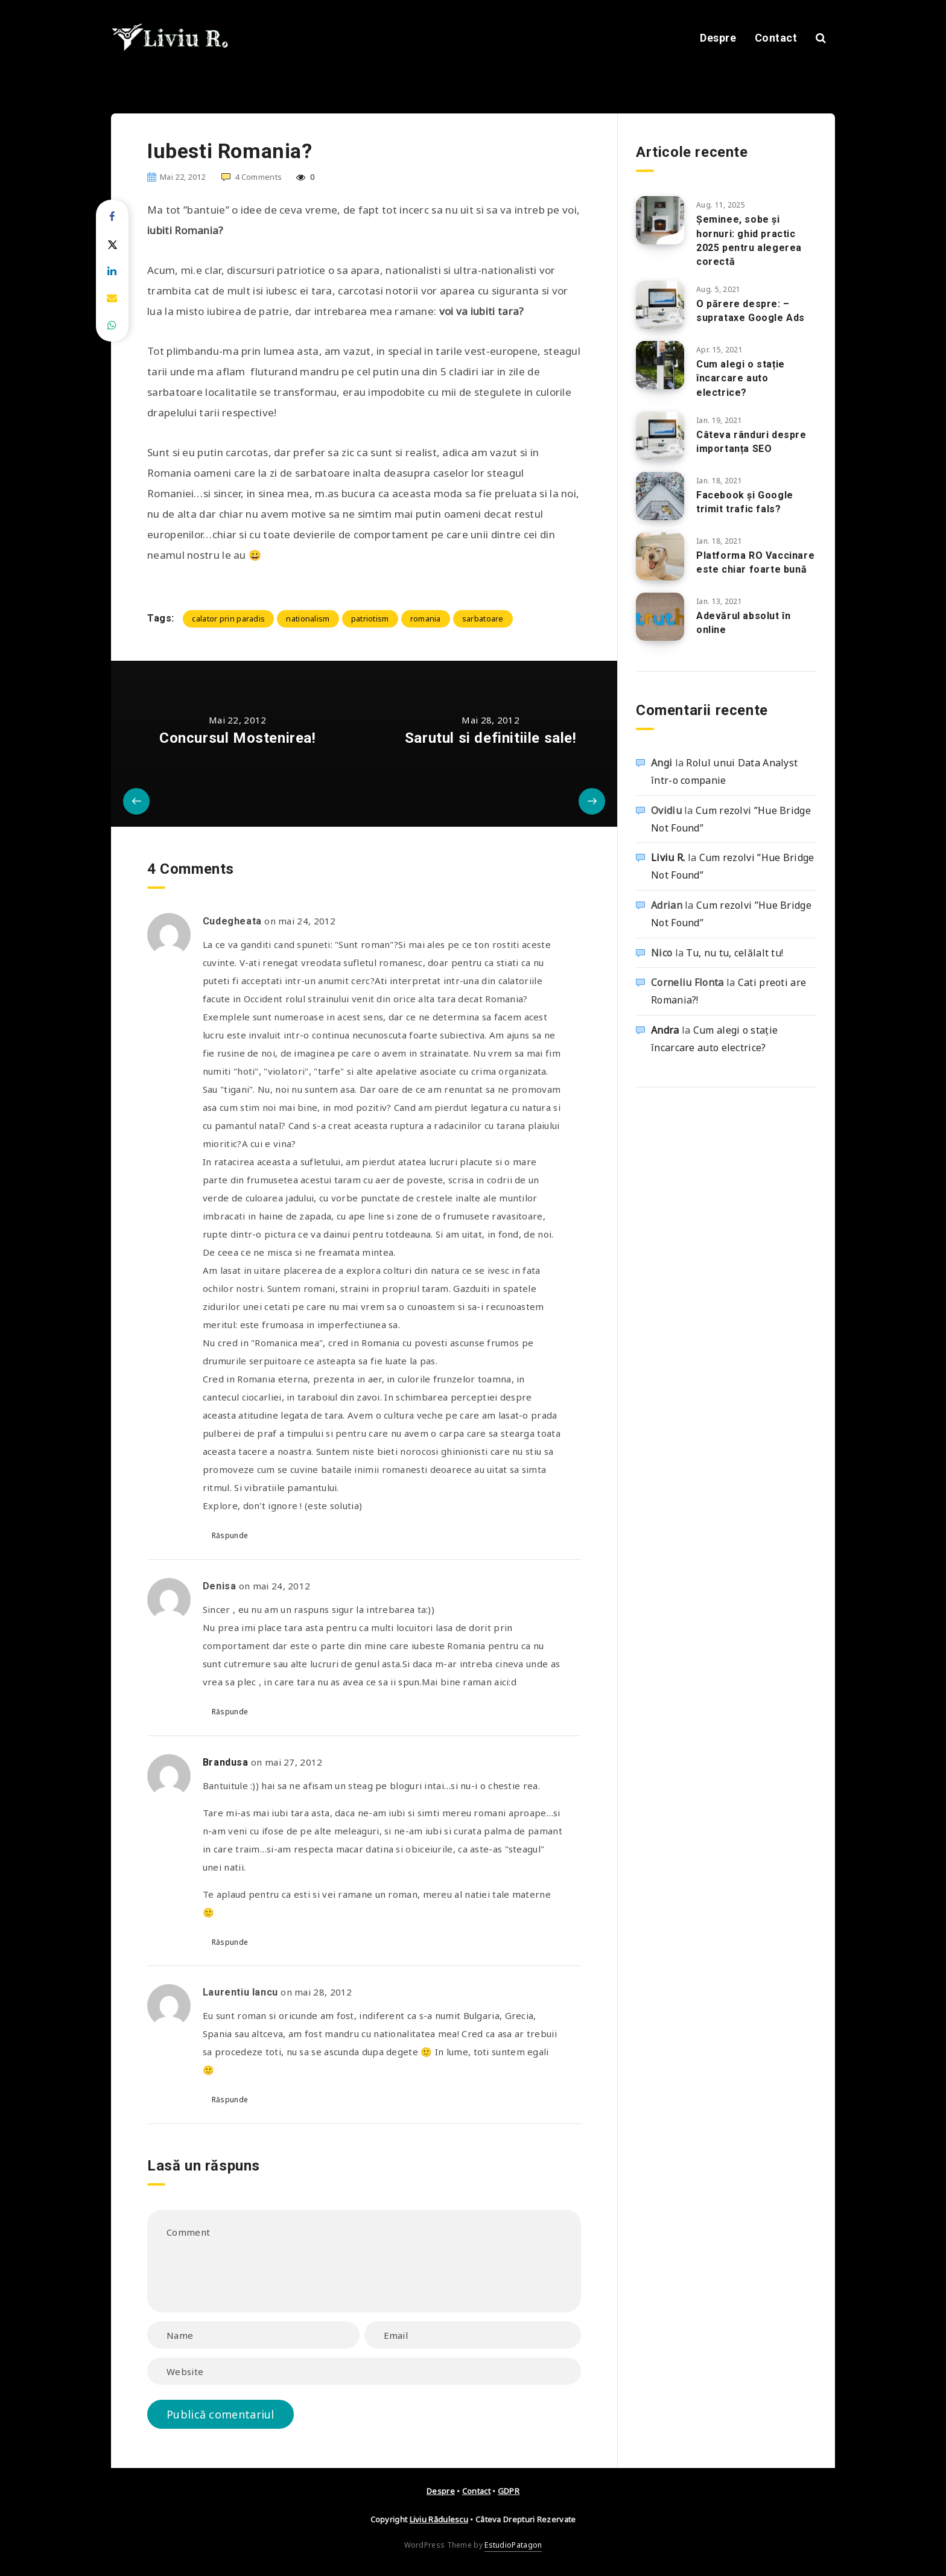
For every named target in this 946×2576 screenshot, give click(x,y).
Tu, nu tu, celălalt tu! (734, 952)
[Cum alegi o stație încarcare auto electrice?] (660, 365)
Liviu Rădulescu (439, 2519)
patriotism (370, 618)
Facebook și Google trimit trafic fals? (744, 502)
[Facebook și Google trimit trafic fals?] (660, 496)
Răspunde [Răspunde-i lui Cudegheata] (230, 1535)
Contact (776, 37)
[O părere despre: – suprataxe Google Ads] (660, 305)
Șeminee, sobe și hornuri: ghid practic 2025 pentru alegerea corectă (749, 240)
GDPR (508, 2490)
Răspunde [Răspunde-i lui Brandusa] (230, 1942)
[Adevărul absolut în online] (660, 617)
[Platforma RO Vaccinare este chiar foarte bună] (660, 556)
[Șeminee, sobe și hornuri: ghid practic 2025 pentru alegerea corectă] (660, 220)
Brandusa (226, 1762)
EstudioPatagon (513, 2545)
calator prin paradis (228, 618)
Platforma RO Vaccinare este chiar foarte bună (755, 562)
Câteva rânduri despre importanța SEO (751, 441)
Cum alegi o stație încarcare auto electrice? (740, 378)
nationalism (307, 618)
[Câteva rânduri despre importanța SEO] (660, 436)
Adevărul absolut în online (743, 622)
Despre (718, 37)
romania (425, 618)
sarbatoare (483, 618)
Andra (665, 1030)
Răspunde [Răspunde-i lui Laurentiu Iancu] (230, 2099)
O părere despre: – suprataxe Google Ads (750, 310)
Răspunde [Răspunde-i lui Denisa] (230, 1711)
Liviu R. (668, 857)
